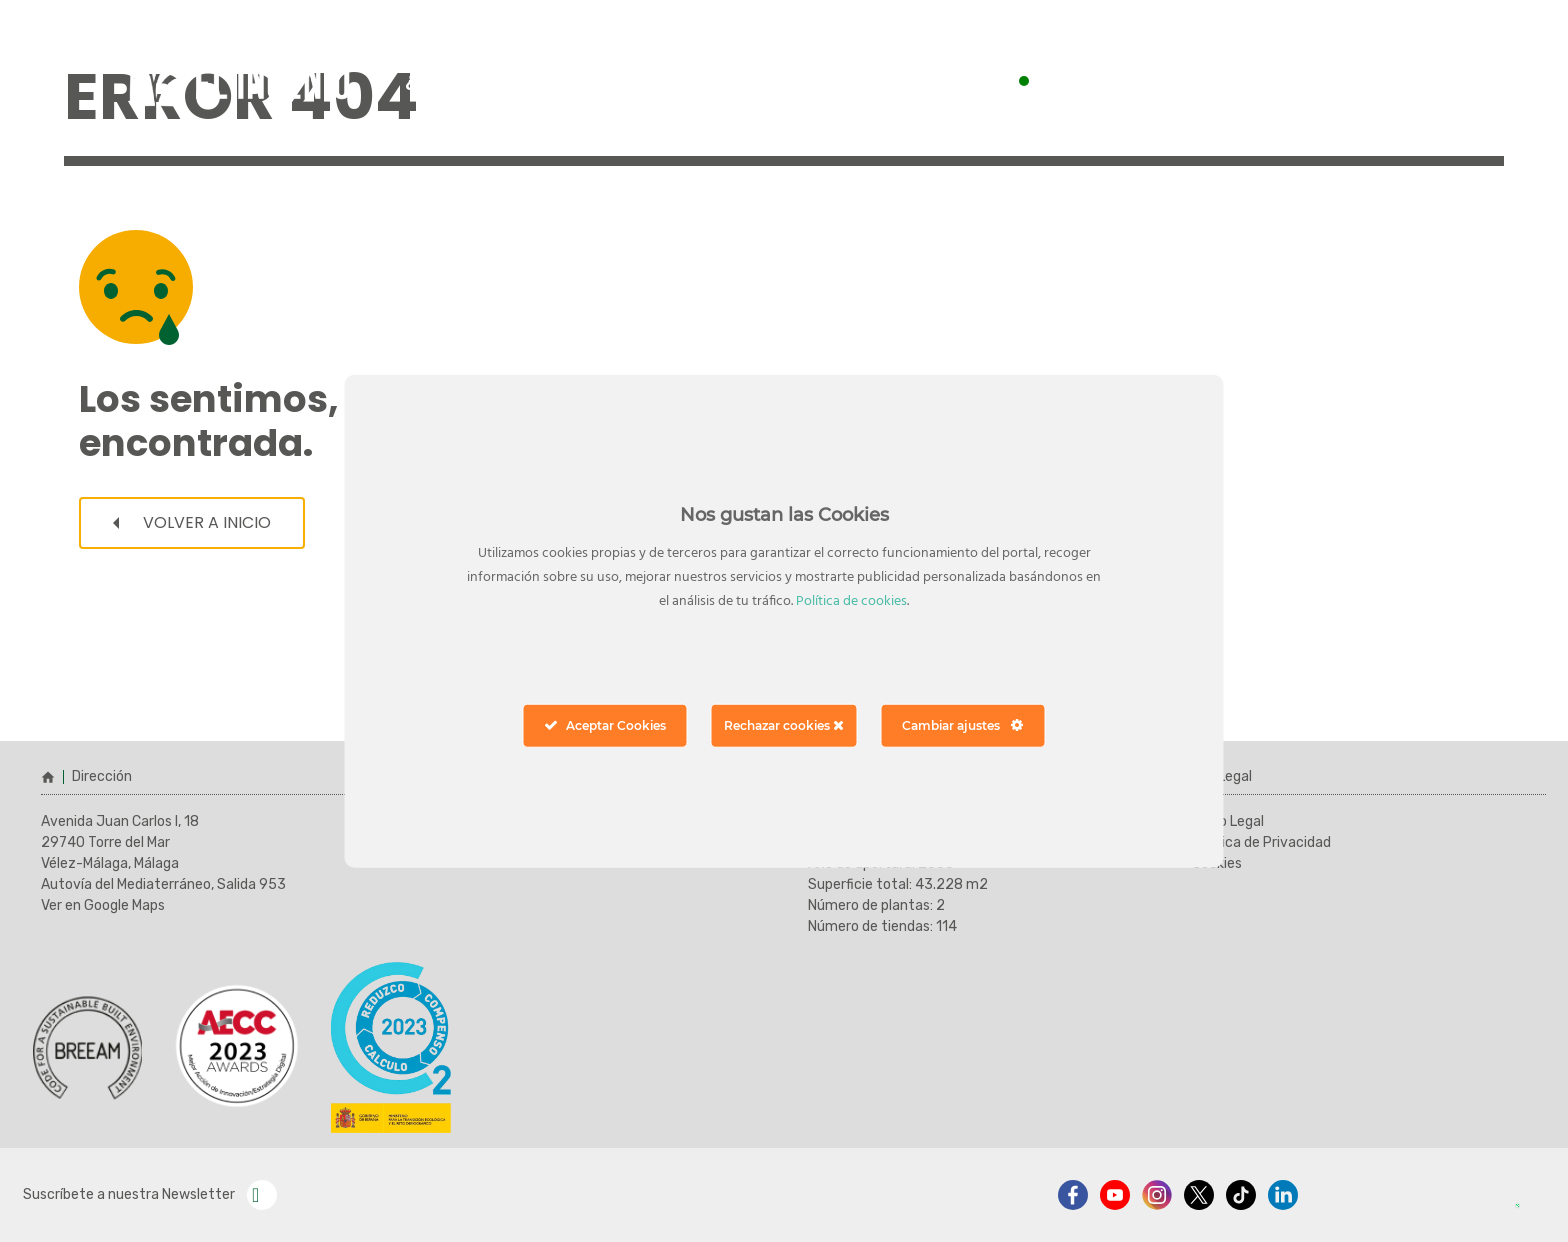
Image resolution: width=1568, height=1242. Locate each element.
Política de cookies (851, 600)
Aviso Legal (1228, 821)
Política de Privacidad (1261, 842)
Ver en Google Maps (103, 905)
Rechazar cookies (784, 724)
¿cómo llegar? (469, 79)
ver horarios (1361, 80)
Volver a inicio (192, 522)
